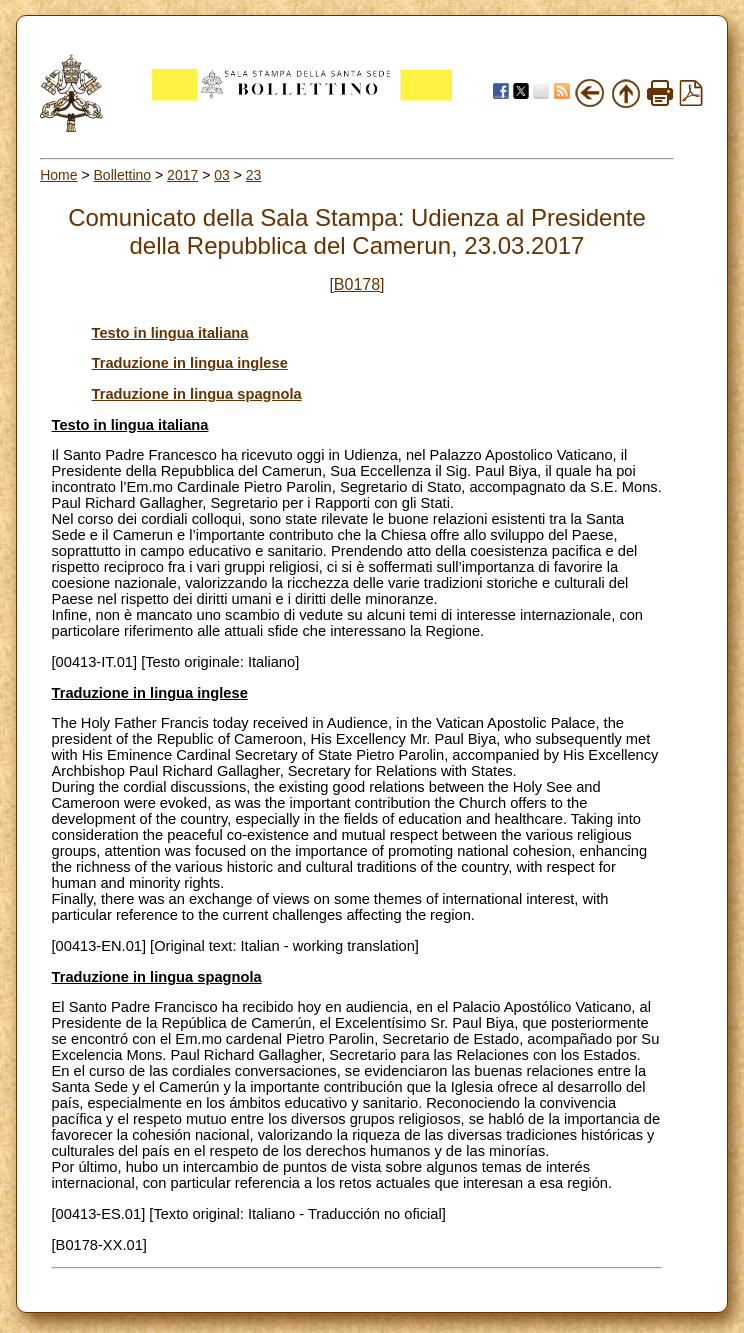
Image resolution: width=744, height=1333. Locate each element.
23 (254, 175)
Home (58, 175)
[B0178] (356, 284)
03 (222, 175)
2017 (182, 175)
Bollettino (123, 175)
